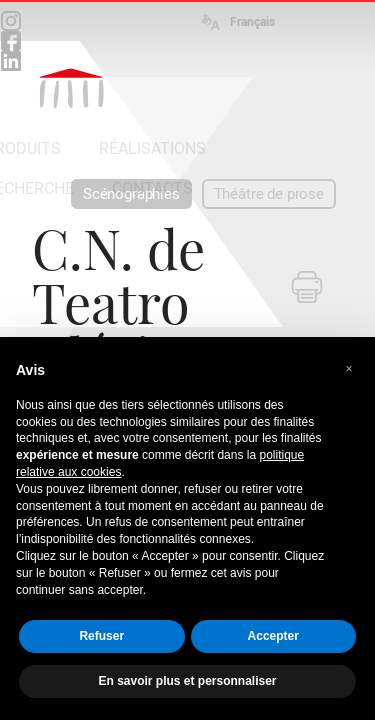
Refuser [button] (101, 636)
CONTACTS (152, 188)
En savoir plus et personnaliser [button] (187, 681)
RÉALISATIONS (152, 148)
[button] (349, 369)
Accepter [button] (273, 636)
